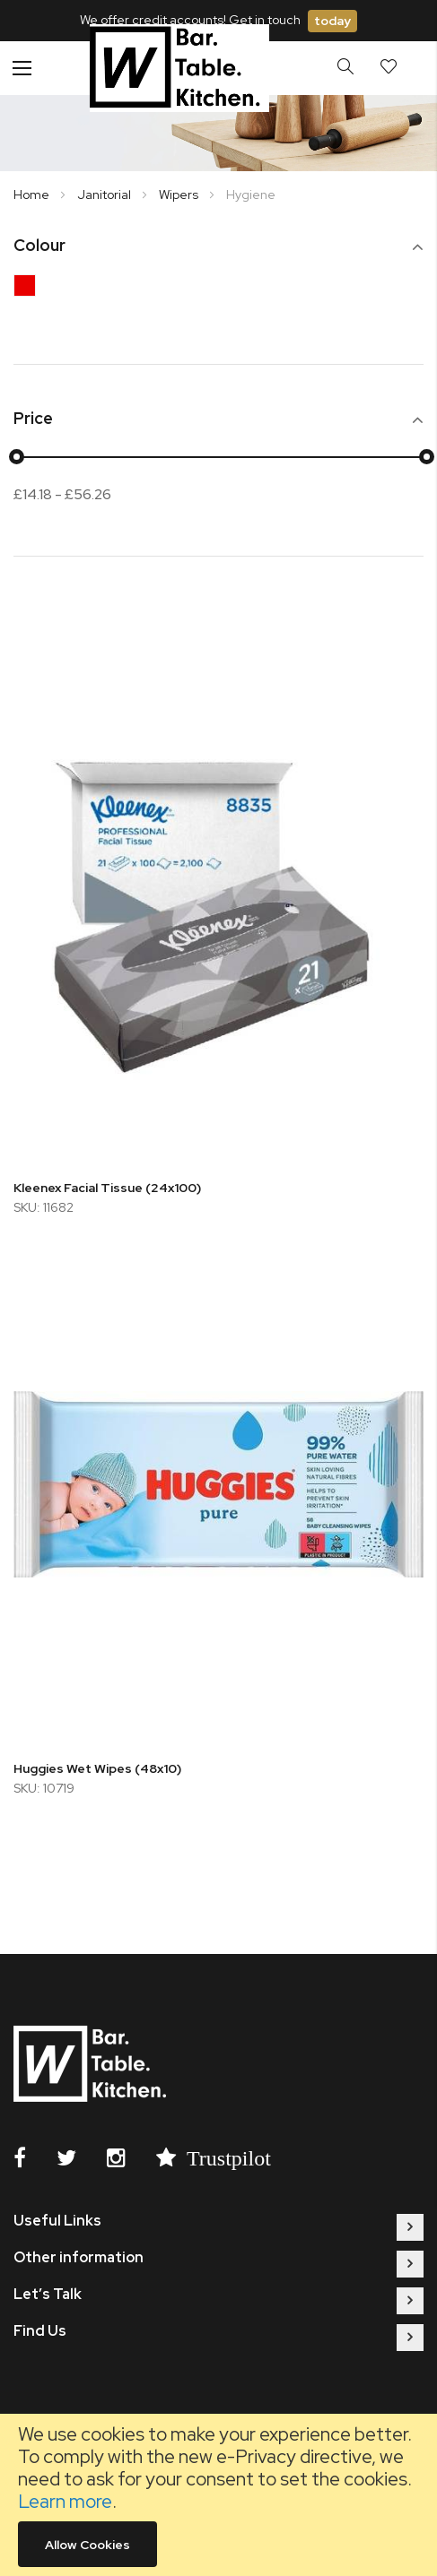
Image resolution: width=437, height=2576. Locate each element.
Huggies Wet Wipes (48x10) (97, 1768)
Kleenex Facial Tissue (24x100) (107, 1188)
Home (32, 194)
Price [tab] (33, 419)
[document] (218, 2495)
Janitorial (105, 194)
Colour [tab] (39, 246)
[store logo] (179, 67)
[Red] (29, 290)
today (332, 21)
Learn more (65, 2501)
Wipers (180, 194)
